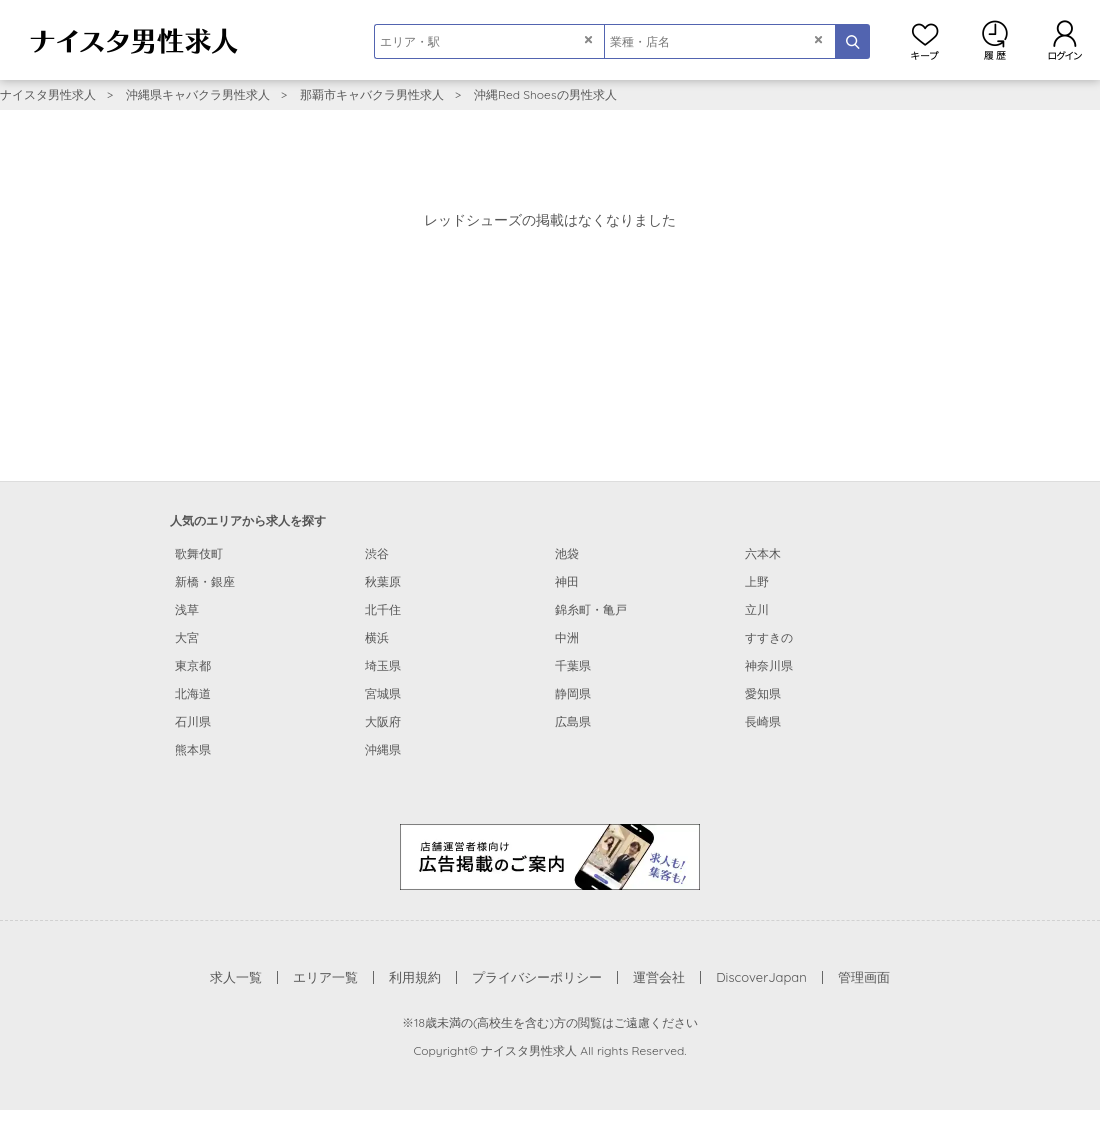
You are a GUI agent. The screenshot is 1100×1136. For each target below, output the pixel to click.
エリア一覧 (325, 977)
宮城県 (383, 693)
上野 (757, 581)
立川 (757, 609)
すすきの (769, 637)
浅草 (187, 609)
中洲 (567, 637)
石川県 (193, 721)
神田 (567, 581)
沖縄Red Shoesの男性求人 (545, 94)
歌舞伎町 (199, 553)
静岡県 (573, 693)
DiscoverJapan (761, 977)
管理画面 (864, 977)
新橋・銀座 (205, 581)
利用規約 (415, 977)
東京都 (193, 665)
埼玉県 (383, 665)
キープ (925, 40)
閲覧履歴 (995, 40)
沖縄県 (383, 749)
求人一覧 (236, 977)
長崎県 (763, 721)
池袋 (567, 553)
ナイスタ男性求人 (48, 94)
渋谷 (377, 553)
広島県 (573, 721)
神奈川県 (769, 665)
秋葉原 (383, 581)
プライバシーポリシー (537, 977)
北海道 (193, 693)
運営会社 (659, 977)
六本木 (763, 553)
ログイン (1065, 40)
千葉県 (573, 665)
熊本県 (193, 749)
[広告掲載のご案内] (550, 856)
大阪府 (383, 721)
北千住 (383, 609)
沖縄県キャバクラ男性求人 (198, 94)
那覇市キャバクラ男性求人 (372, 94)
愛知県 (763, 693)
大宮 (187, 637)
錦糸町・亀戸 (591, 609)
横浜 (377, 637)
